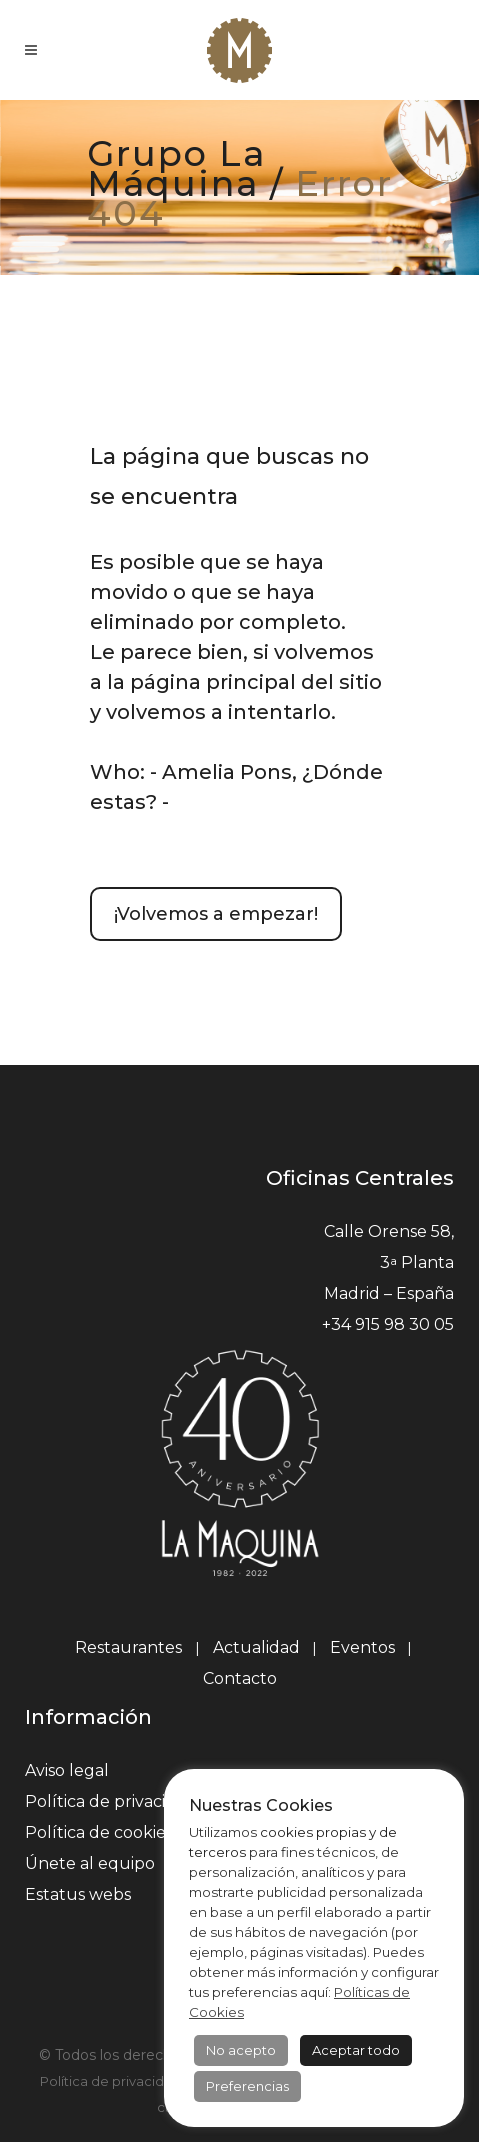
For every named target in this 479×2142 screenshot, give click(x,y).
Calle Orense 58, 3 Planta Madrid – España (389, 1262)
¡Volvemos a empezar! (216, 914)
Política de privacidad (110, 1801)
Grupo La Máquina (176, 168)
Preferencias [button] (247, 2086)
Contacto (240, 1678)
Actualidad (256, 1647)
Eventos (362, 1647)
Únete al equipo (90, 1863)
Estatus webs (78, 1894)
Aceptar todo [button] (356, 2050)
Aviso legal (67, 1770)
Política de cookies (99, 1832)
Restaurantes (130, 1647)
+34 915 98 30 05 (388, 1324)
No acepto (241, 2050)
